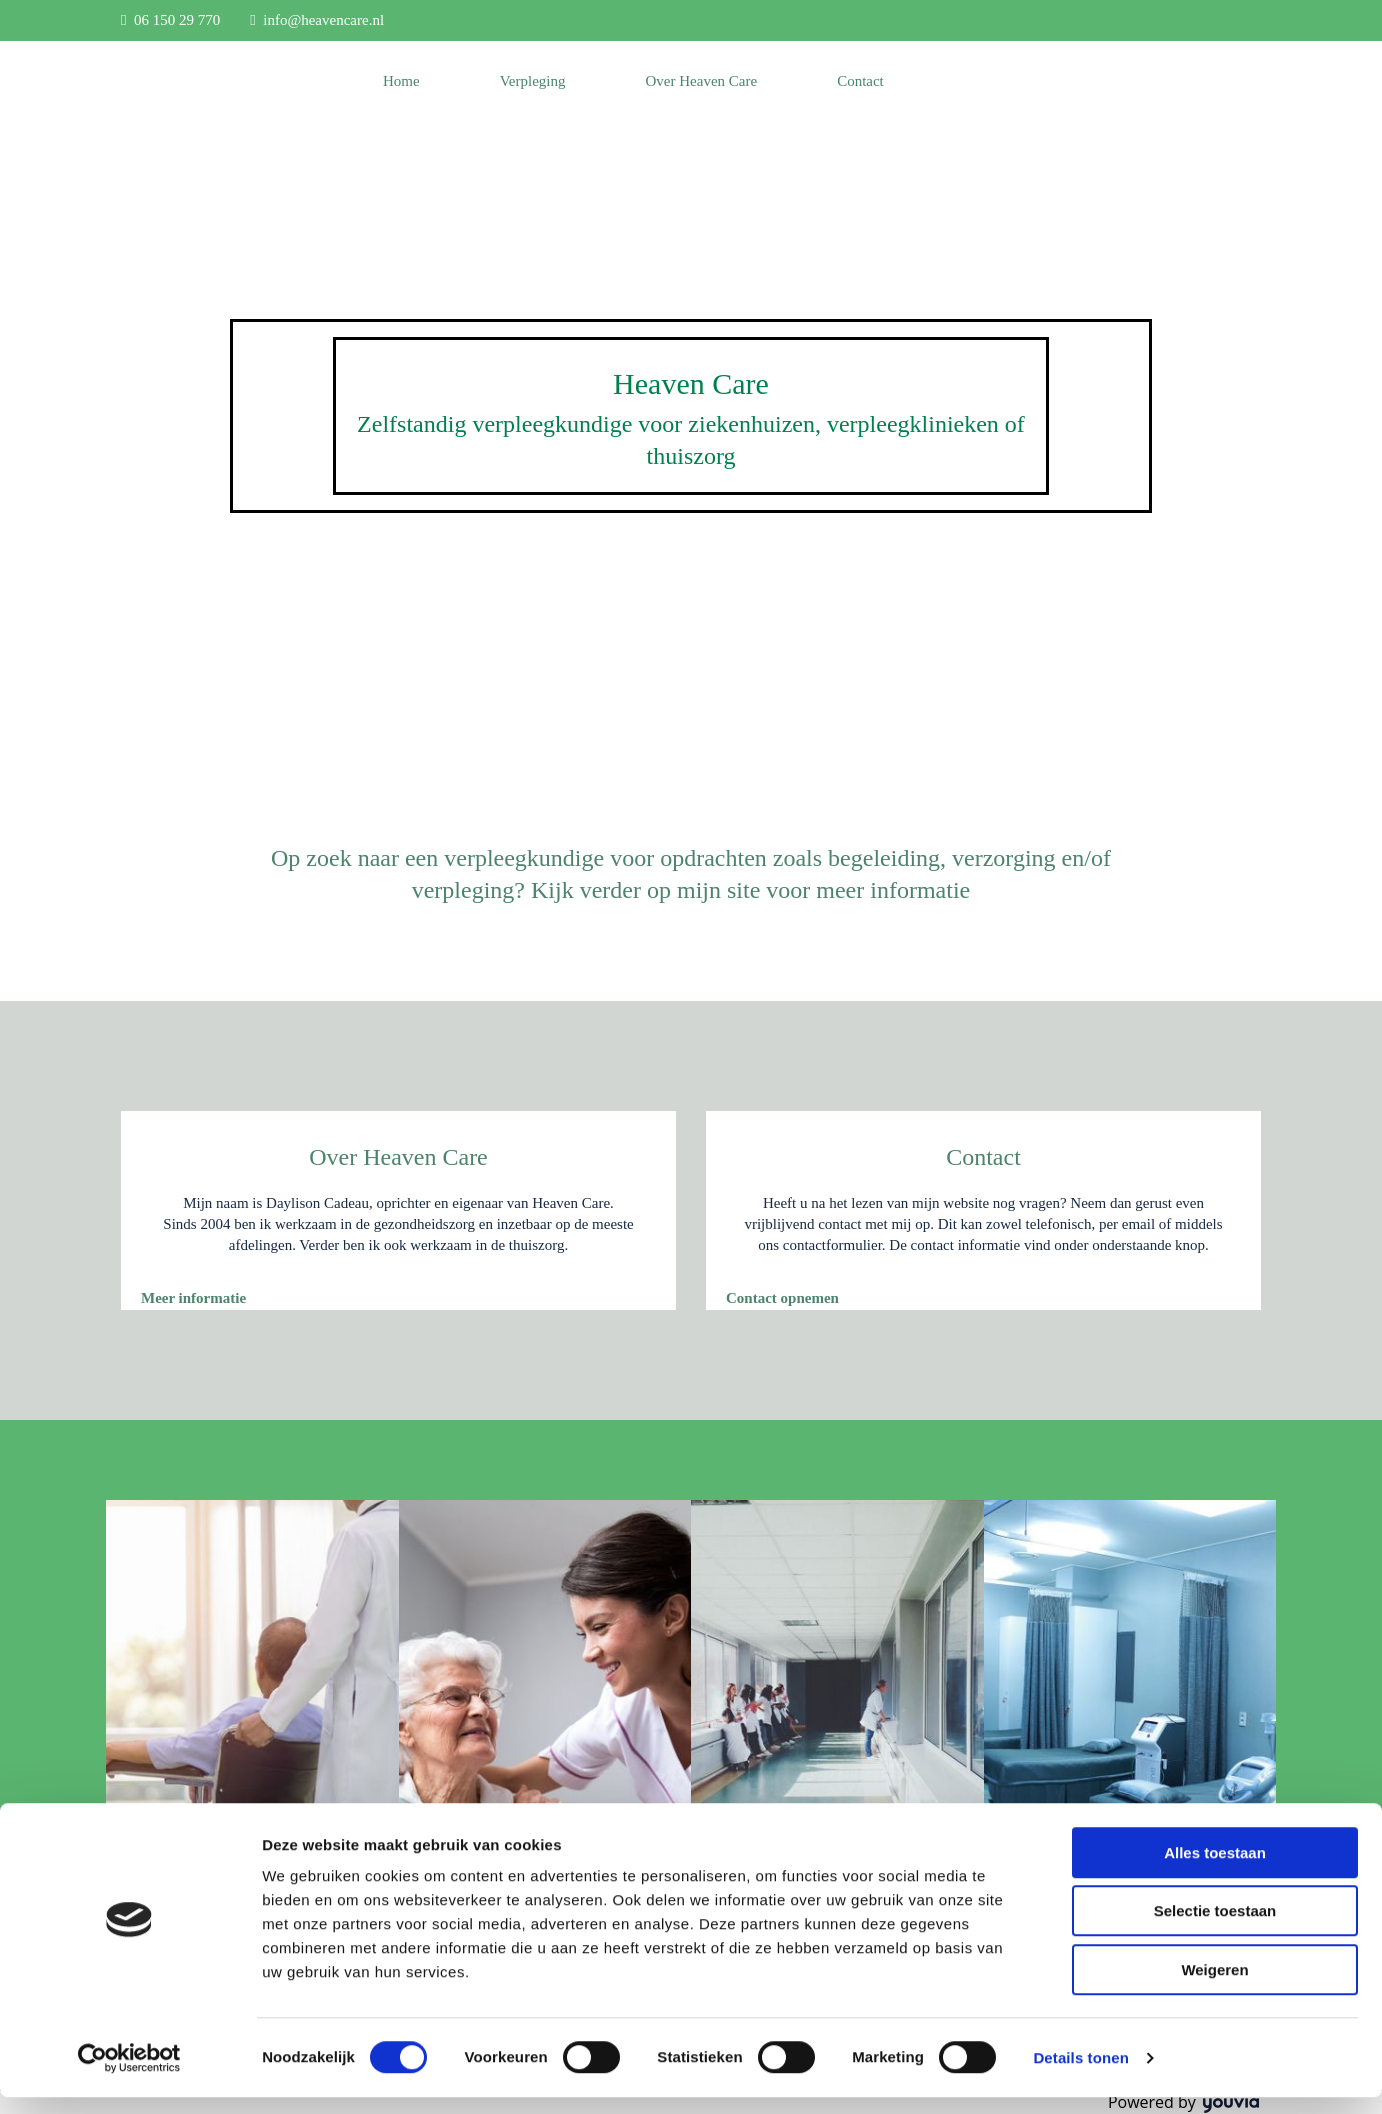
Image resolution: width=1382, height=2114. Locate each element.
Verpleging (533, 81)
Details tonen (1080, 2074)
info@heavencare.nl (323, 20)
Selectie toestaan (1215, 1928)
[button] (193, 1298)
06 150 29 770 (177, 20)
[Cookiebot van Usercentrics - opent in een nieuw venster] (129, 2075)
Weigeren (1214, 1986)
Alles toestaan (1215, 1869)
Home (401, 81)
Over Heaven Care (702, 81)
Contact (860, 81)
